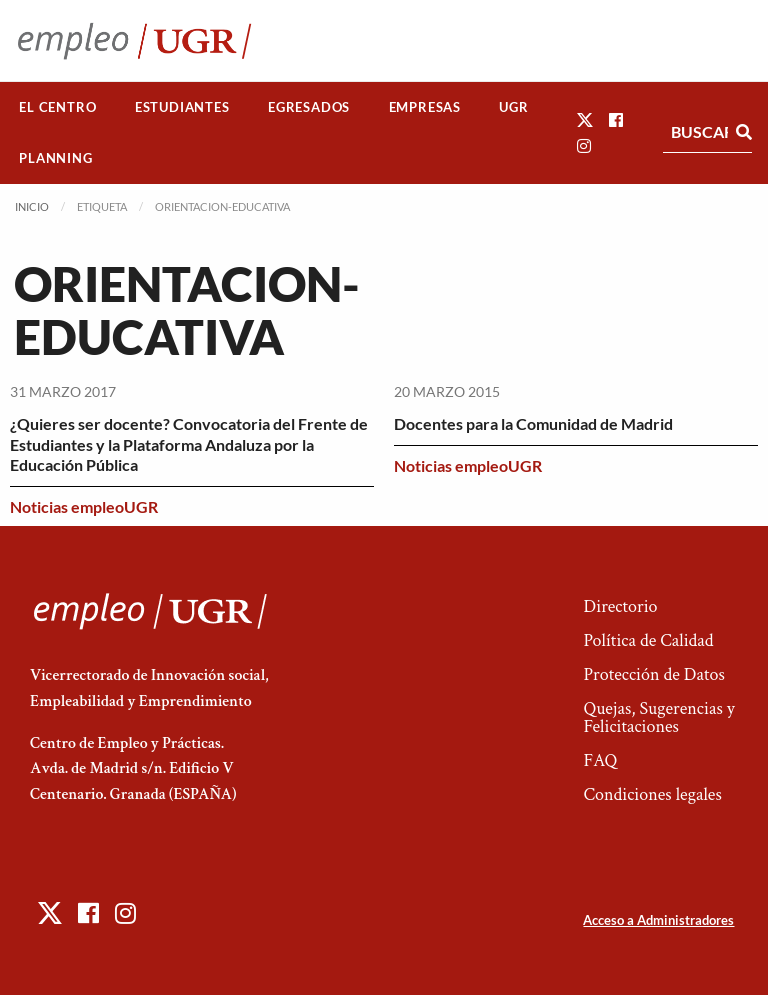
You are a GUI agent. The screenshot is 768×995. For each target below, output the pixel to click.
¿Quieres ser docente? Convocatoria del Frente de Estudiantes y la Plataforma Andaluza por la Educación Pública (189, 444)
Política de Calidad (648, 640)
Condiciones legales (652, 794)
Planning (55, 158)
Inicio (32, 206)
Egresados (309, 107)
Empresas (425, 107)
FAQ (600, 760)
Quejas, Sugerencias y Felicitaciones (658, 717)
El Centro (57, 107)
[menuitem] (58, 107)
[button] (585, 119)
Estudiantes (182, 107)
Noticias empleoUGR (84, 506)
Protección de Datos (653, 674)
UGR (513, 107)
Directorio (620, 606)
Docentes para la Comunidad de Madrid (533, 423)
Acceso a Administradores (658, 920)
